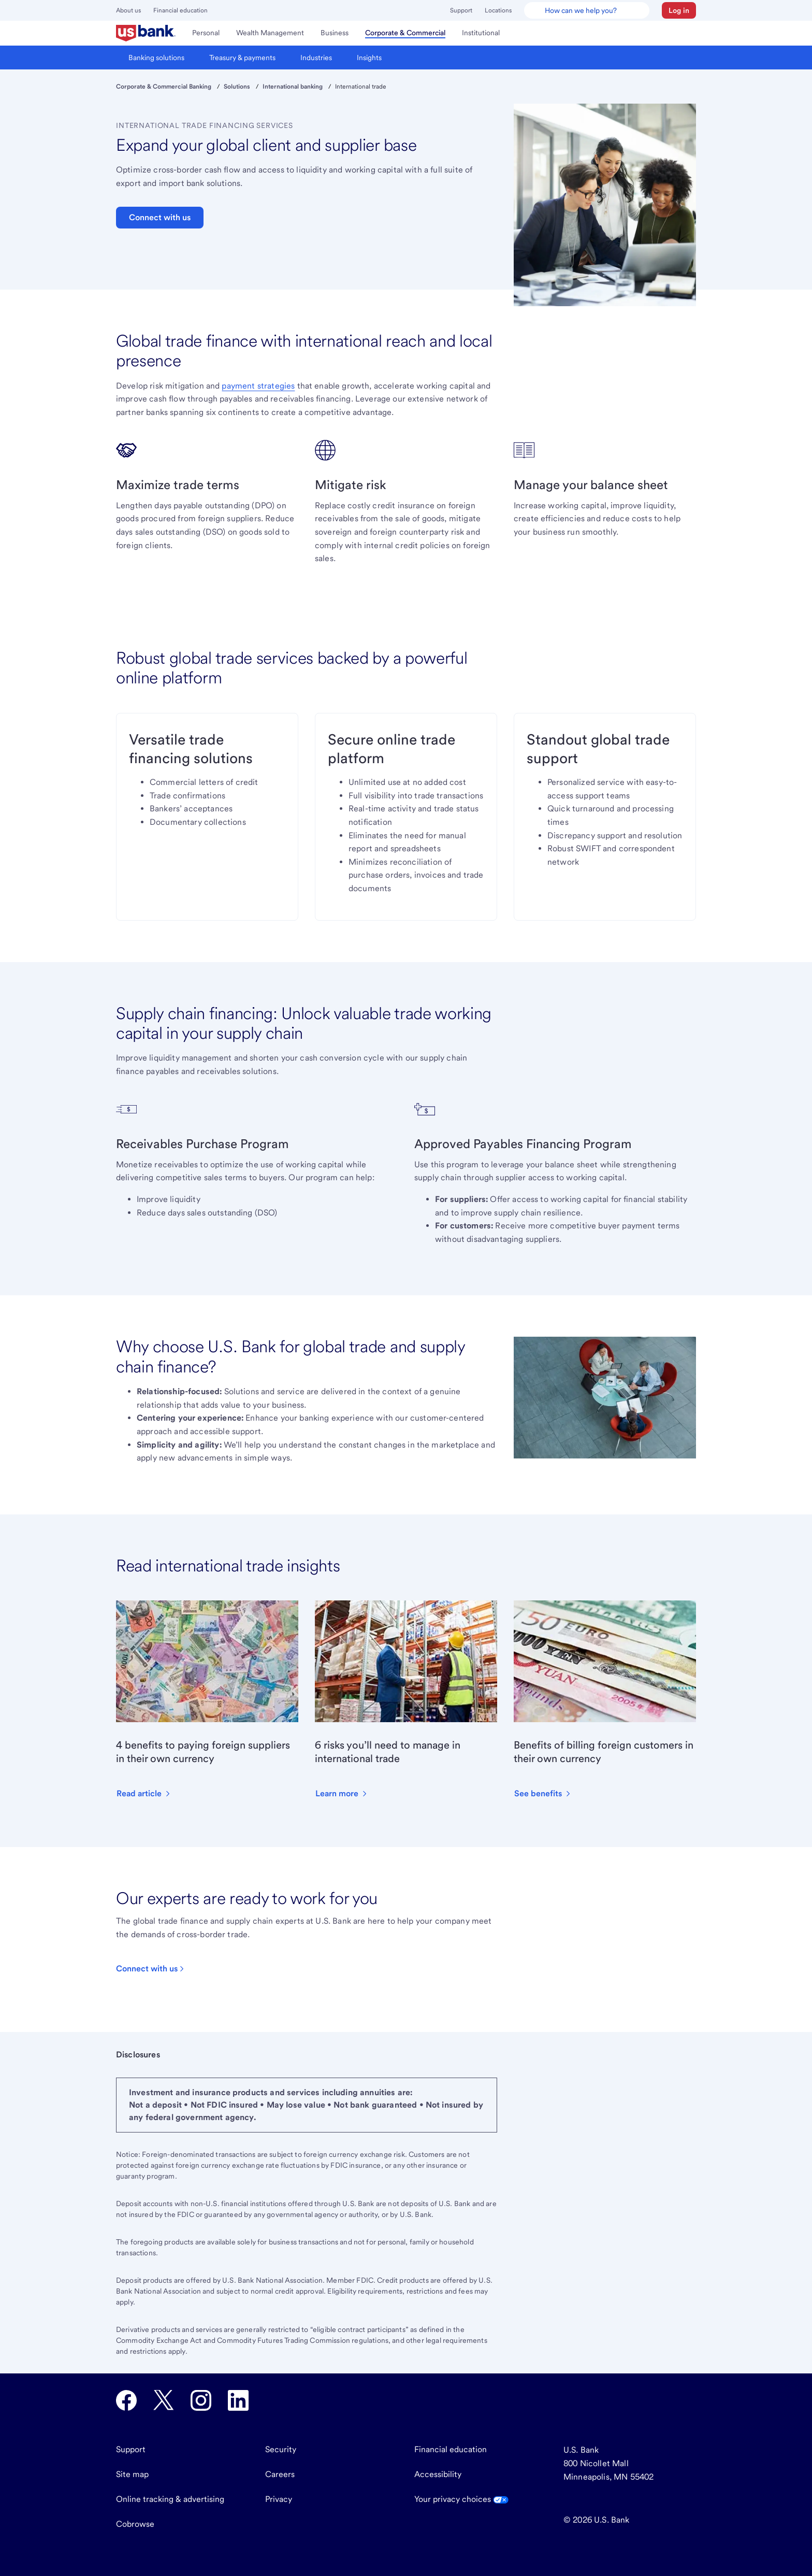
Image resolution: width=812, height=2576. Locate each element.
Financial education (180, 10)
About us (128, 10)
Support (461, 10)
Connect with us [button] (160, 217)
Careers (280, 2474)
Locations (498, 10)
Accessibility (437, 2474)
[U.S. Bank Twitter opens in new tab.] (163, 2400)
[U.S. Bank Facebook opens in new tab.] (126, 2400)
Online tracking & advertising (170, 2499)
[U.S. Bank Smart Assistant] (586, 10)
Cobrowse (135, 2524)
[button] (679, 10)
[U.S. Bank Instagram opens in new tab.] (201, 2400)
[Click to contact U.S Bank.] (151, 1969)
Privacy (278, 2499)
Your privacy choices (461, 2499)
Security (280, 2449)
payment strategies (258, 386)
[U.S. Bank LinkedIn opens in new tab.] (238, 2400)
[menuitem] (146, 33)
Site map (132, 2474)
